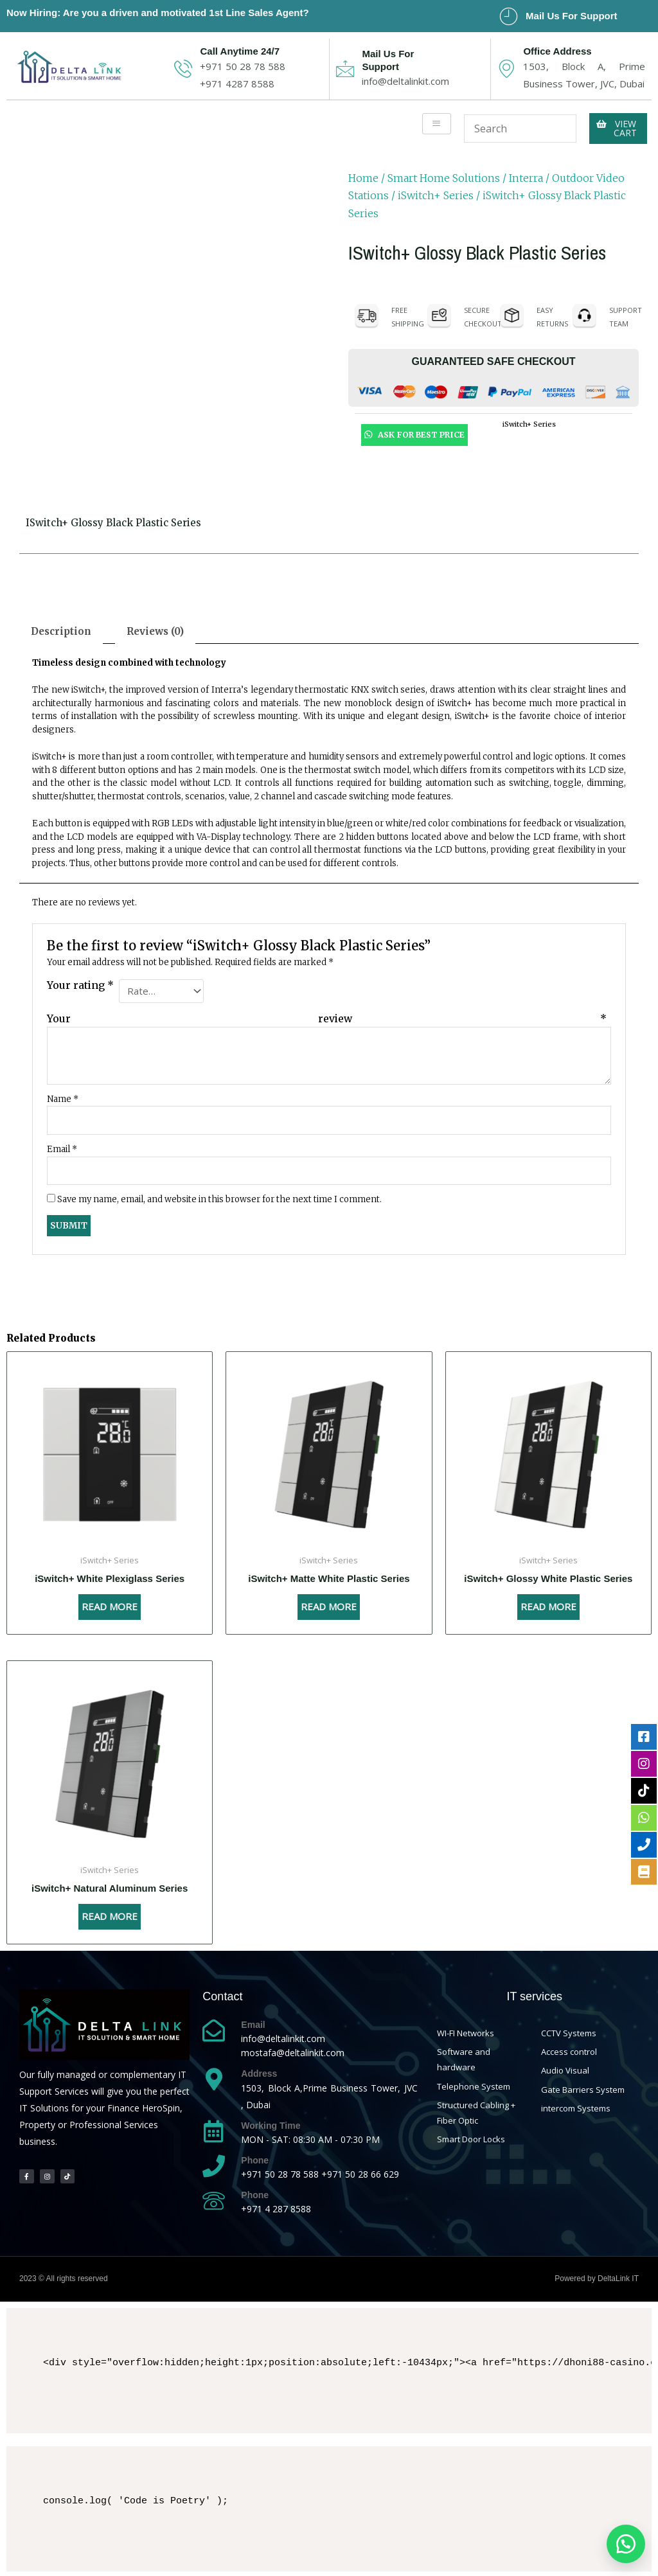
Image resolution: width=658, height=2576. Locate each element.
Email (62, 1147)
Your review (327, 1017)
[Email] (213, 2028)
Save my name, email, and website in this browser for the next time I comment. (219, 1197)
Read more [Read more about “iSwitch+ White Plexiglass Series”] (110, 1604)
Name (62, 1097)
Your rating (80, 985)
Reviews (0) (155, 631)
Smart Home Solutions (443, 178)
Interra (526, 178)
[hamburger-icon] (436, 124)
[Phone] (213, 2164)
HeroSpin (161, 2106)
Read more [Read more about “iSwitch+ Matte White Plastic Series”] (329, 1604)
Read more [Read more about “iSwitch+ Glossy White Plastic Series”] (548, 1604)
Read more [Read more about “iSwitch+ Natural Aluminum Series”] (110, 1914)
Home (363, 178)
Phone (255, 2158)
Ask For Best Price (414, 434)
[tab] (61, 631)
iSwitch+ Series (436, 195)
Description (61, 631)
